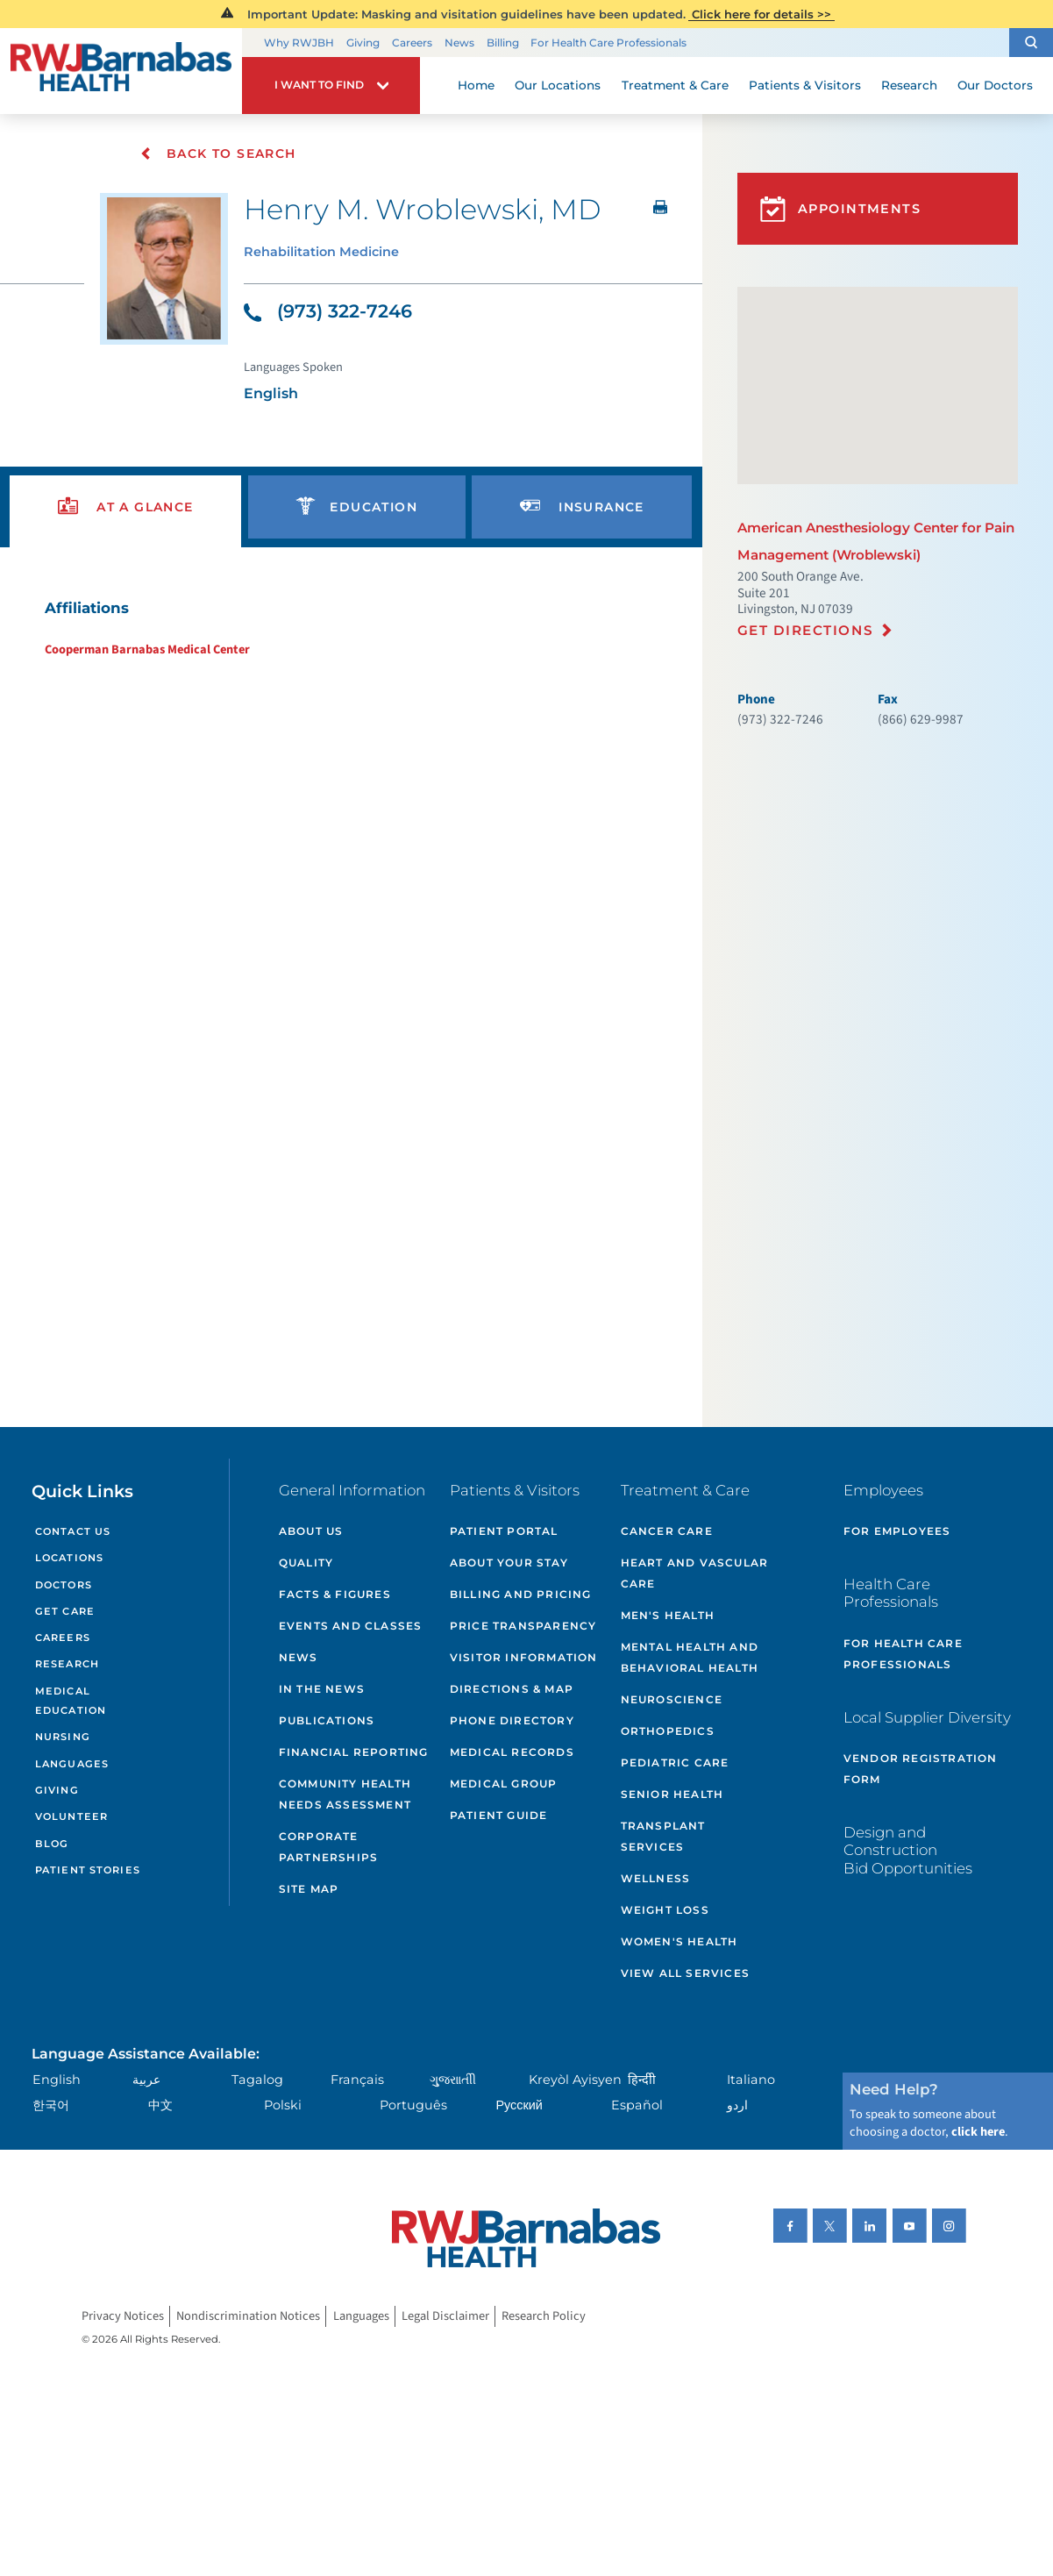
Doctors (63, 1585)
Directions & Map (511, 1688)
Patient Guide (499, 1815)
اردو (737, 2105)
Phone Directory (512, 1720)
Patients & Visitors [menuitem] (805, 85)
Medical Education (70, 1700)
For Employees (897, 1531)
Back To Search (217, 153)
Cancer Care (667, 1531)
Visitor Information (524, 1657)
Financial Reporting (354, 1752)
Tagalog (257, 2079)
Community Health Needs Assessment (345, 1794)
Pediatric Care (675, 1762)
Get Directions (805, 630)
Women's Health (679, 1941)
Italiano (751, 2079)
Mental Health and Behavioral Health (689, 1657)
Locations (69, 1558)
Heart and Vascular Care (695, 1573)
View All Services (685, 1973)
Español (637, 2105)
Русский (518, 2105)
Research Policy (544, 2316)
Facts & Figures (335, 1594)
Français (357, 2079)
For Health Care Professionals (608, 42)
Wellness (656, 1878)
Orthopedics (668, 1731)
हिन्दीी (642, 2079)
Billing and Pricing (521, 1594)
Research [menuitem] (909, 85)
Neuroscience (671, 1699)
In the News (322, 1688)
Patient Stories (87, 1870)
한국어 (50, 2105)
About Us (311, 1531)
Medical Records (512, 1752)
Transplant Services (663, 1836)
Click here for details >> (761, 14)
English (56, 2079)
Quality (306, 1562)
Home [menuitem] (476, 85)
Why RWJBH (299, 42)
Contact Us (72, 1531)
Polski (283, 2105)
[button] (1031, 42)
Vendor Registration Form (920, 1769)
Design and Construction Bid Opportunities (907, 1849)
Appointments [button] (840, 209)
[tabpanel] (351, 628)
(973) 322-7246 (328, 311)
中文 (160, 2105)
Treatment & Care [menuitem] (675, 85)
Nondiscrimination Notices (248, 2316)
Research (67, 1664)
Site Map (309, 1888)
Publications (326, 1720)
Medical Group (504, 1783)
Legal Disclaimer (445, 2316)
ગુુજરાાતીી (453, 2079)
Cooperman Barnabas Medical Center (147, 649)
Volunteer (71, 1816)
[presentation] (125, 507)
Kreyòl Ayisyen (575, 2079)
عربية (146, 2079)
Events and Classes (351, 1625)
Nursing (62, 1736)
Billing (503, 42)
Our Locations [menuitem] (558, 85)
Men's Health (668, 1615)
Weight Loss (665, 1909)
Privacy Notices (123, 2316)
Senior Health (672, 1794)
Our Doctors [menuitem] (995, 85)
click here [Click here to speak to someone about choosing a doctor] (978, 2132)
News (459, 42)
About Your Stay (509, 1562)
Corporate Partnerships (328, 1847)
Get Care (65, 1611)
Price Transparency (523, 1625)
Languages (72, 1764)
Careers (412, 42)
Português (413, 2105)
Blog (52, 1843)
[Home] (121, 70)
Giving (363, 42)
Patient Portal (504, 1531)
